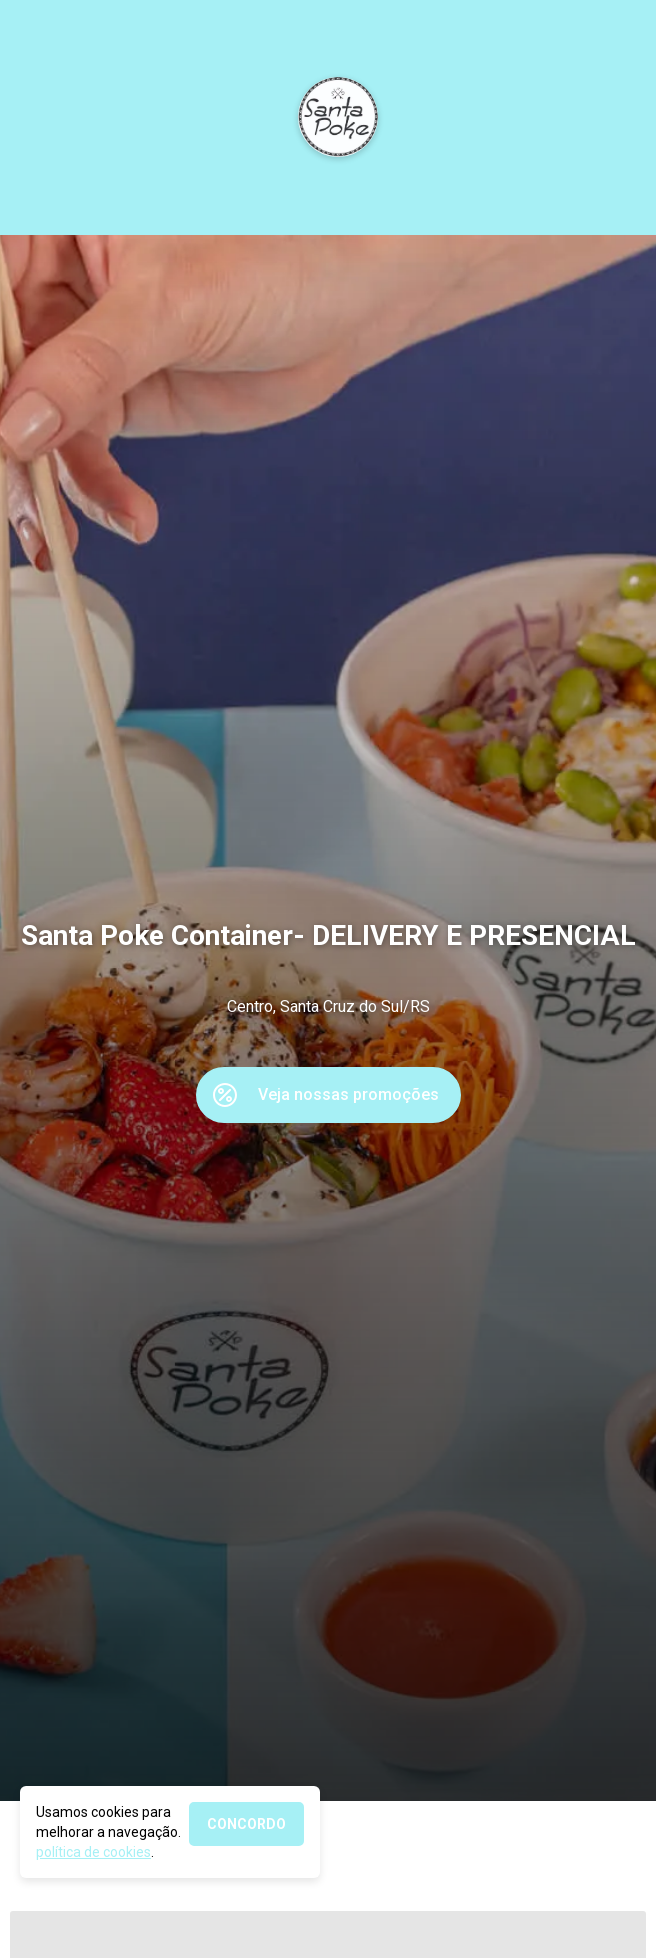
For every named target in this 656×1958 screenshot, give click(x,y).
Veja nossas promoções (348, 1094)
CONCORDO (246, 1824)
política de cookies (93, 1852)
